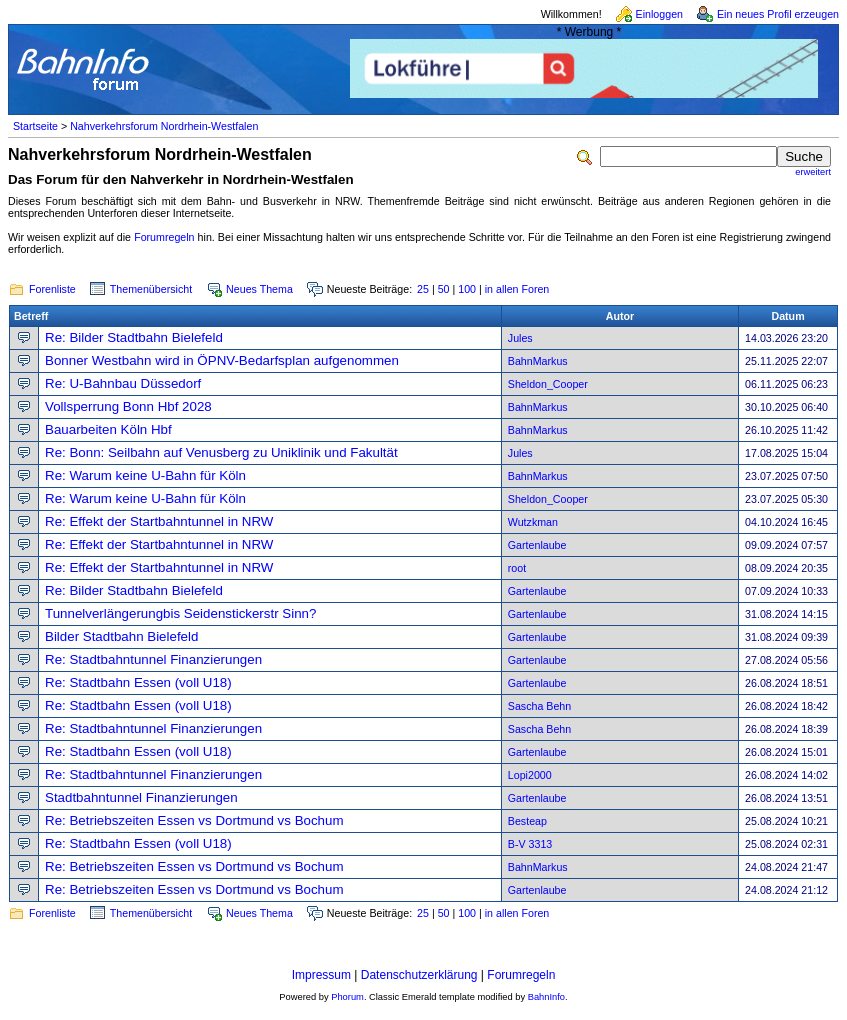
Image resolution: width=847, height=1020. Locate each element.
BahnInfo (546, 997)
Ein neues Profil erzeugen (778, 14)
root (517, 568)
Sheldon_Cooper (548, 384)
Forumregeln (164, 237)
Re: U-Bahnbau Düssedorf (123, 383)
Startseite (35, 126)
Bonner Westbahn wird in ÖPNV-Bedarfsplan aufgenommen (222, 360)
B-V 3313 (530, 844)
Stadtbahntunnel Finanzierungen (141, 797)
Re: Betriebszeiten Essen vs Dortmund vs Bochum (194, 820)
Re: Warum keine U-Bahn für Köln (145, 475)
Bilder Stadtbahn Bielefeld (121, 636)
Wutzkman (533, 522)
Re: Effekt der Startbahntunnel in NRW (159, 521)
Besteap (527, 821)
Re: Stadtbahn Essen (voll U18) (138, 682)
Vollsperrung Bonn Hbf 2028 (128, 406)
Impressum (321, 975)
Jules (520, 338)
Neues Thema (259, 289)
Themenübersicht (151, 289)
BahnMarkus (538, 361)
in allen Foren (517, 289)
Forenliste (52, 289)
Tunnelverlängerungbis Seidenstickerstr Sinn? (180, 613)
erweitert (813, 172)
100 (467, 289)
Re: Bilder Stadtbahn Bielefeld (134, 337)
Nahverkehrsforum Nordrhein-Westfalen (164, 126)
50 (444, 289)
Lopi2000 (530, 775)
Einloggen (659, 14)
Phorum (347, 997)
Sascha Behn (539, 706)
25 (423, 289)
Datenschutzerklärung (419, 975)
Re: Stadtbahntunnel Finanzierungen (153, 659)
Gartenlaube (537, 545)
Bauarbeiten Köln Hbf (108, 429)
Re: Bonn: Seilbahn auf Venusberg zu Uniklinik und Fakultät (221, 452)
